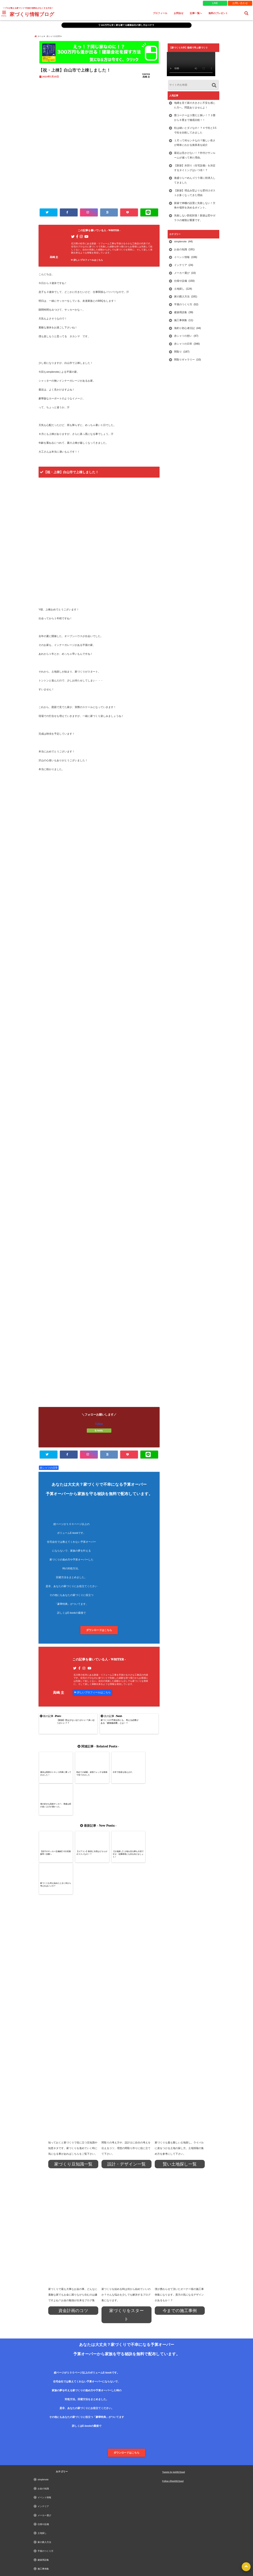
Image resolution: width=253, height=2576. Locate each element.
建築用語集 (180, 312)
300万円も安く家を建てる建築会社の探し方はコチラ (126, 25)
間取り (178, 351)
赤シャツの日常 (49, 1467)
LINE (215, 3)
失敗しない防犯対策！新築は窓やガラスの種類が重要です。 (194, 218)
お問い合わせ (240, 3)
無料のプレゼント (218, 13)
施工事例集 (180, 320)
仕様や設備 (180, 280)
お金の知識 (180, 249)
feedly (99, 1430)
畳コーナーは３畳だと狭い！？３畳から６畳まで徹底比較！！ (194, 117)
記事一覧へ (196, 13)
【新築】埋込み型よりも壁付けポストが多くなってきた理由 (194, 193)
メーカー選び (182, 273)
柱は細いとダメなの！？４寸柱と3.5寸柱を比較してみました (195, 130)
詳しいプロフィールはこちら (87, 260)
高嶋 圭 (146, 77)
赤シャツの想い (183, 336)
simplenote (180, 241)
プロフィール (160, 13)
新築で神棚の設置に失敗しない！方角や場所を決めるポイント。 (194, 205)
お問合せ (178, 13)
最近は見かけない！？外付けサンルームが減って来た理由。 (194, 155)
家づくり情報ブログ (32, 14)
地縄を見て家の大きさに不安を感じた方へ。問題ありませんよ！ (194, 105)
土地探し (179, 288)
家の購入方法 (182, 296)
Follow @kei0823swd (173, 2417)
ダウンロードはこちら (99, 1630)
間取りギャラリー (184, 359)
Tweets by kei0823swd (173, 2408)
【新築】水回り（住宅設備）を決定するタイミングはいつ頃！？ (194, 168)
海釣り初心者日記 (184, 328)
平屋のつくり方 (183, 304)
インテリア (180, 265)
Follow (99, 1423)
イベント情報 (182, 257)
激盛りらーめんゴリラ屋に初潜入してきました (194, 180)
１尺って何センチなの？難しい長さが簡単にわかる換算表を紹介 (194, 143)
